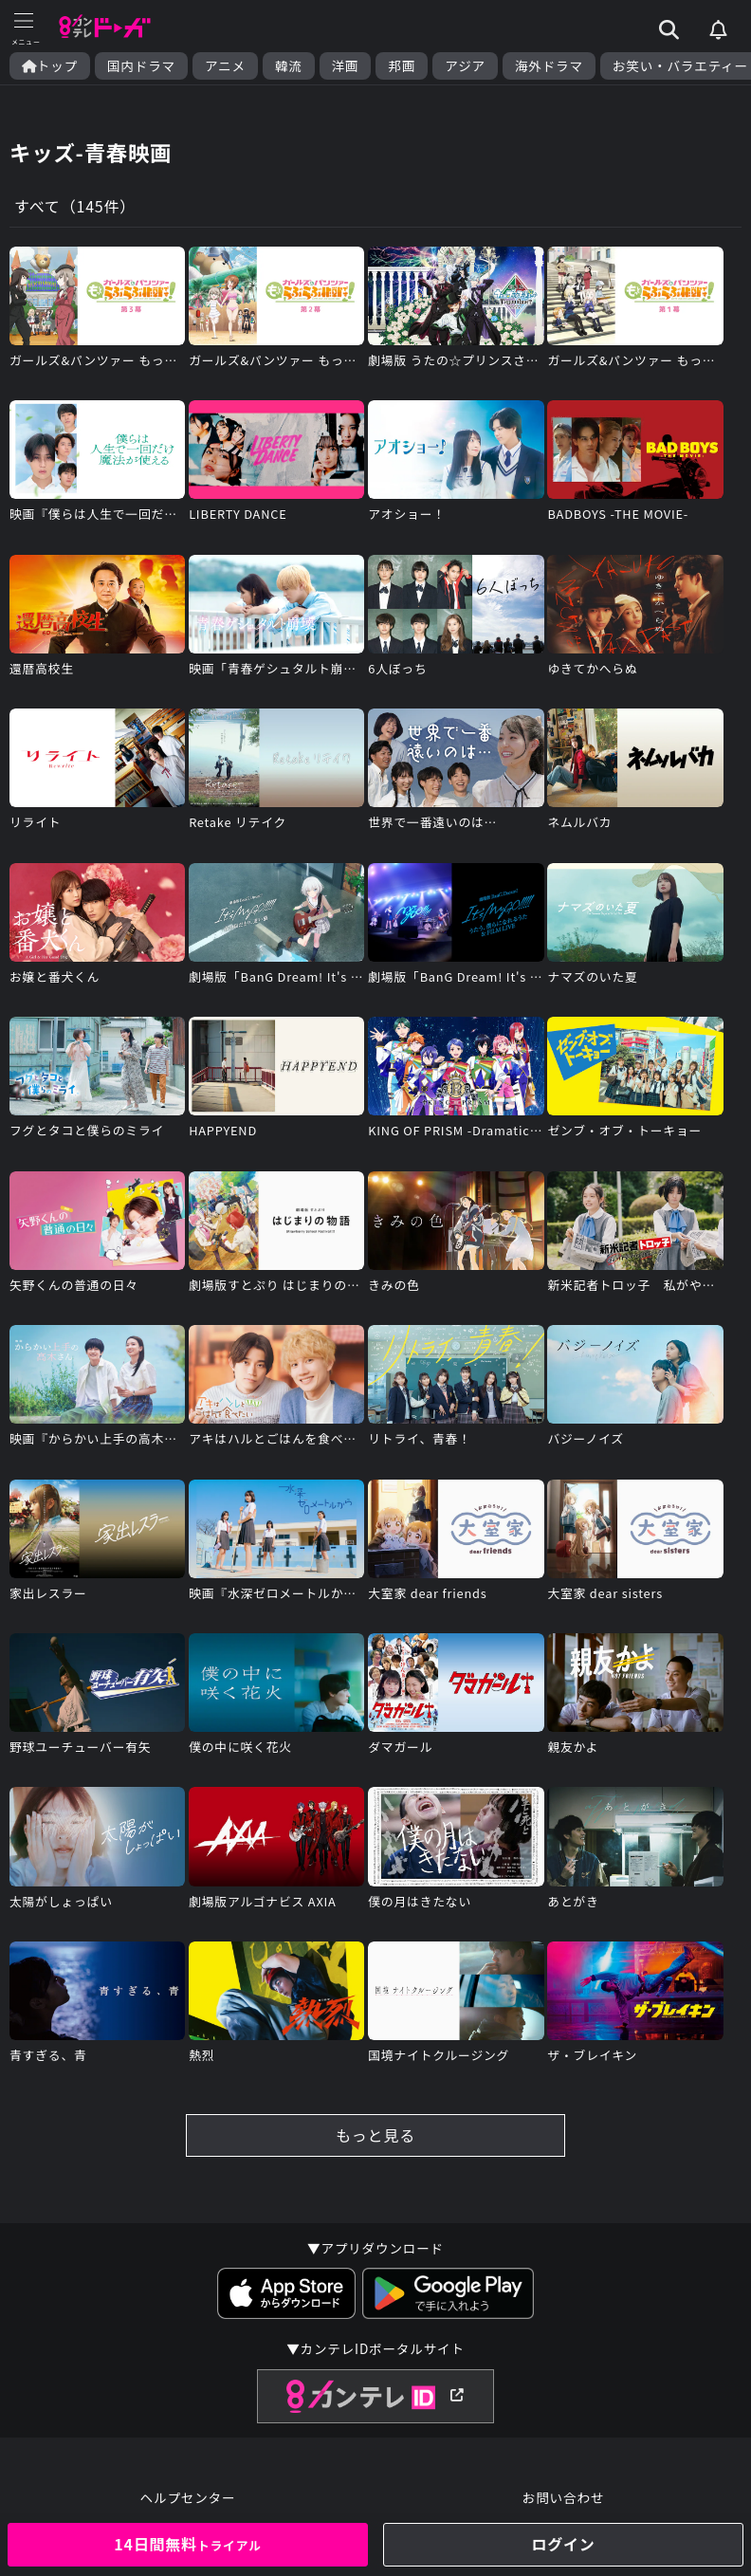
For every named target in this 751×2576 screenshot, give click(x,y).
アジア (465, 66)
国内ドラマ (141, 66)
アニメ (225, 66)
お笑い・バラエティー (680, 66)
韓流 (288, 66)
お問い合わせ (563, 2497)
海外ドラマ (549, 66)
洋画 (345, 66)
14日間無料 (188, 2543)
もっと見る (375, 2135)
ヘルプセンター (188, 2497)
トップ (50, 66)
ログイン (563, 2543)
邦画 (401, 66)
